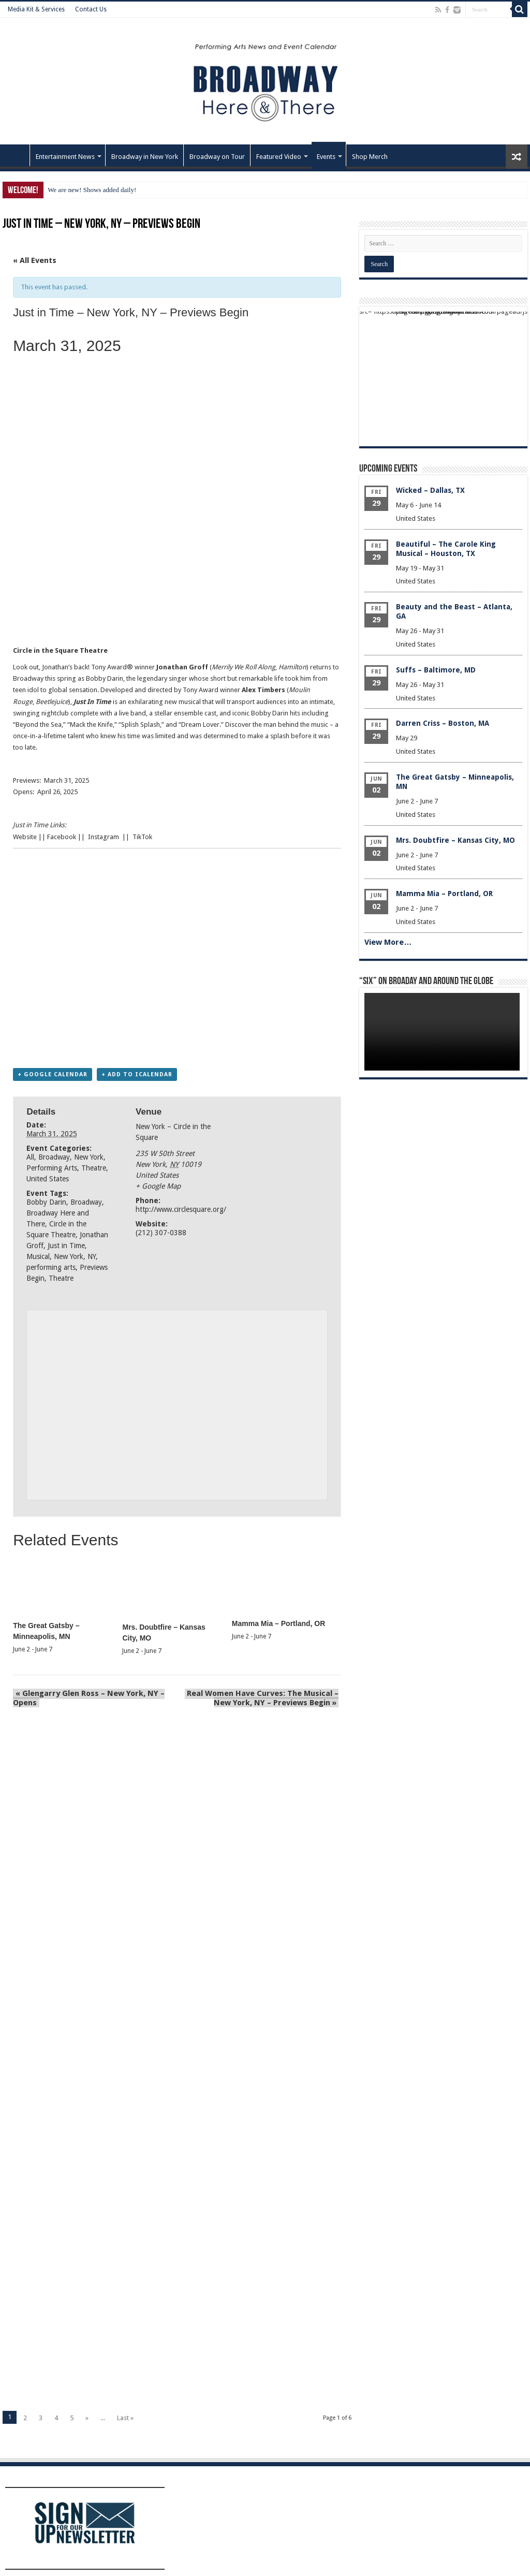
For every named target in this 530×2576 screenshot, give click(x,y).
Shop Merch (370, 156)
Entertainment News (65, 156)
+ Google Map (158, 1186)
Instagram (103, 837)
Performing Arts (51, 1168)
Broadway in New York (144, 156)
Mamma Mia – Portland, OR (278, 1624)
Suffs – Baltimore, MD (436, 670)
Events (326, 156)
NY (91, 1257)
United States (47, 1179)
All (30, 1157)
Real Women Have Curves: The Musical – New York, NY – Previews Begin (262, 1698)
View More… (387, 942)
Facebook (61, 837)
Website (25, 837)
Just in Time (66, 1246)
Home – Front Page (16, 155)
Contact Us (91, 9)
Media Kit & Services (36, 9)
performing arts (51, 1268)
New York (89, 1157)
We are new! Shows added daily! (92, 190)
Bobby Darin (46, 1202)
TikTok (142, 837)
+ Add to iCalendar (136, 1075)
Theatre (93, 1168)
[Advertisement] (173, 613)
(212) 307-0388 (161, 1233)
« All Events (34, 260)
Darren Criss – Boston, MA (442, 723)
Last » (125, 2419)
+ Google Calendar (52, 1075)
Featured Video (278, 156)
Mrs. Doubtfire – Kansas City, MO (455, 840)
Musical (38, 1257)
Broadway (54, 1157)
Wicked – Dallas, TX (430, 490)
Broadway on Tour (217, 156)
